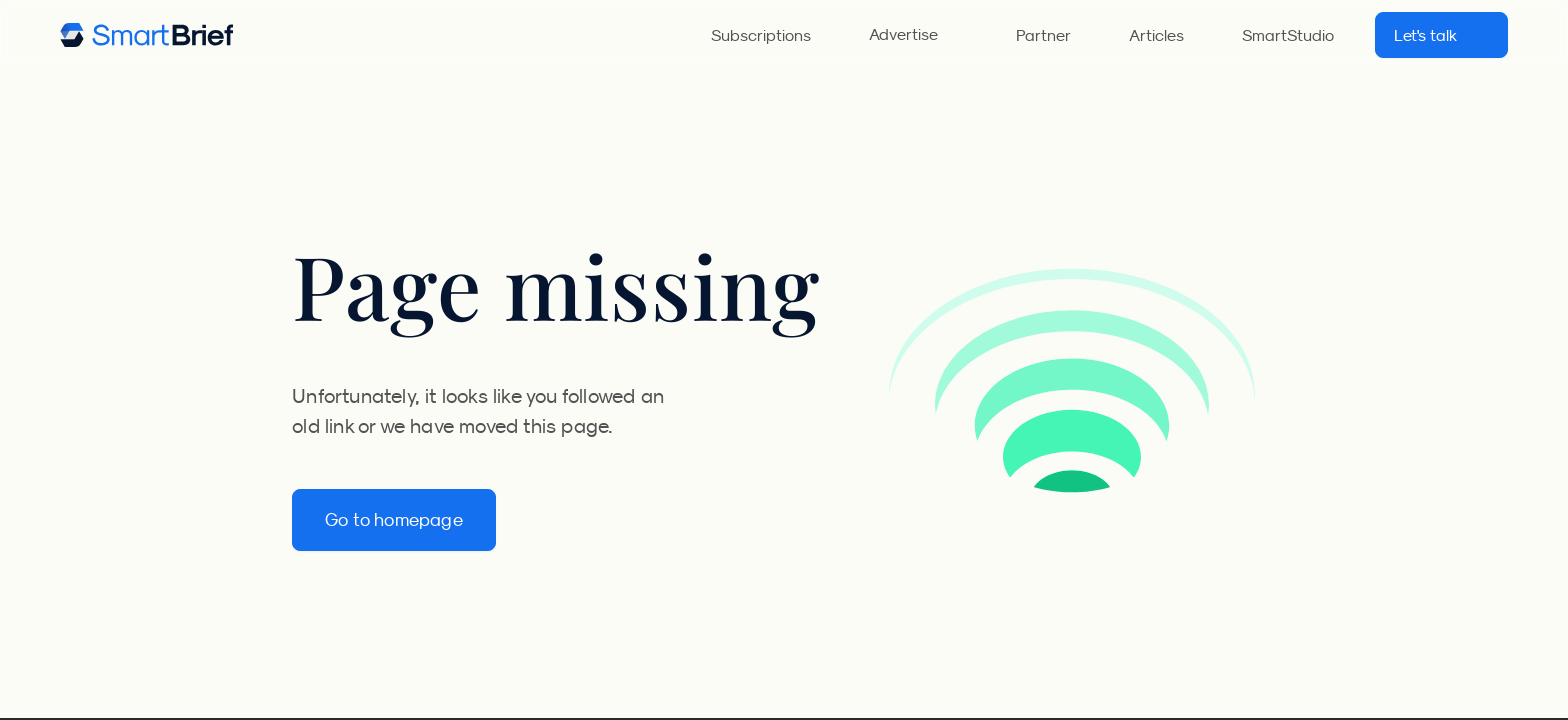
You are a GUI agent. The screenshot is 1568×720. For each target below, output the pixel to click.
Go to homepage (394, 520)
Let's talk (1441, 35)
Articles (1156, 35)
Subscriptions (761, 35)
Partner (1043, 35)
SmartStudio (1288, 35)
